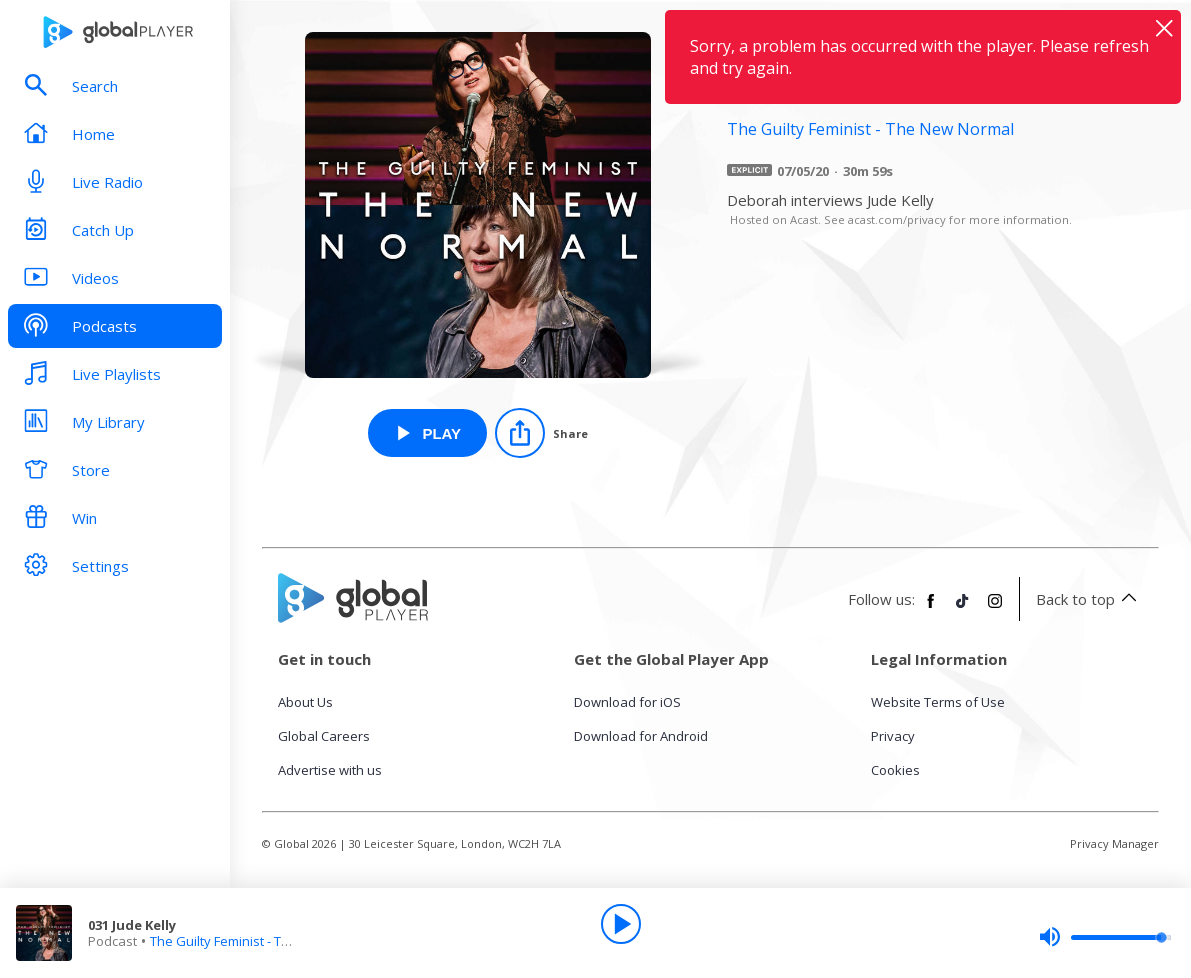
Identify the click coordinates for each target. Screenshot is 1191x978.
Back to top (1089, 599)
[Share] (541, 433)
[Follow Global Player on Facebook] (931, 609)
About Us (305, 702)
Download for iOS (627, 702)
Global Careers (324, 736)
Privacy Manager (1114, 843)
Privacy (893, 736)
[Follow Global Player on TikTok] (963, 609)
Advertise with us (330, 770)
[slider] (1105, 937)
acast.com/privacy (897, 219)
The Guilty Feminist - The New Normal (262, 941)
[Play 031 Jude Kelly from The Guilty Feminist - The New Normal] (427, 433)
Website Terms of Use (938, 702)
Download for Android (641, 736)
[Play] (621, 924)
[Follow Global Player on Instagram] (995, 609)
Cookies (895, 770)
